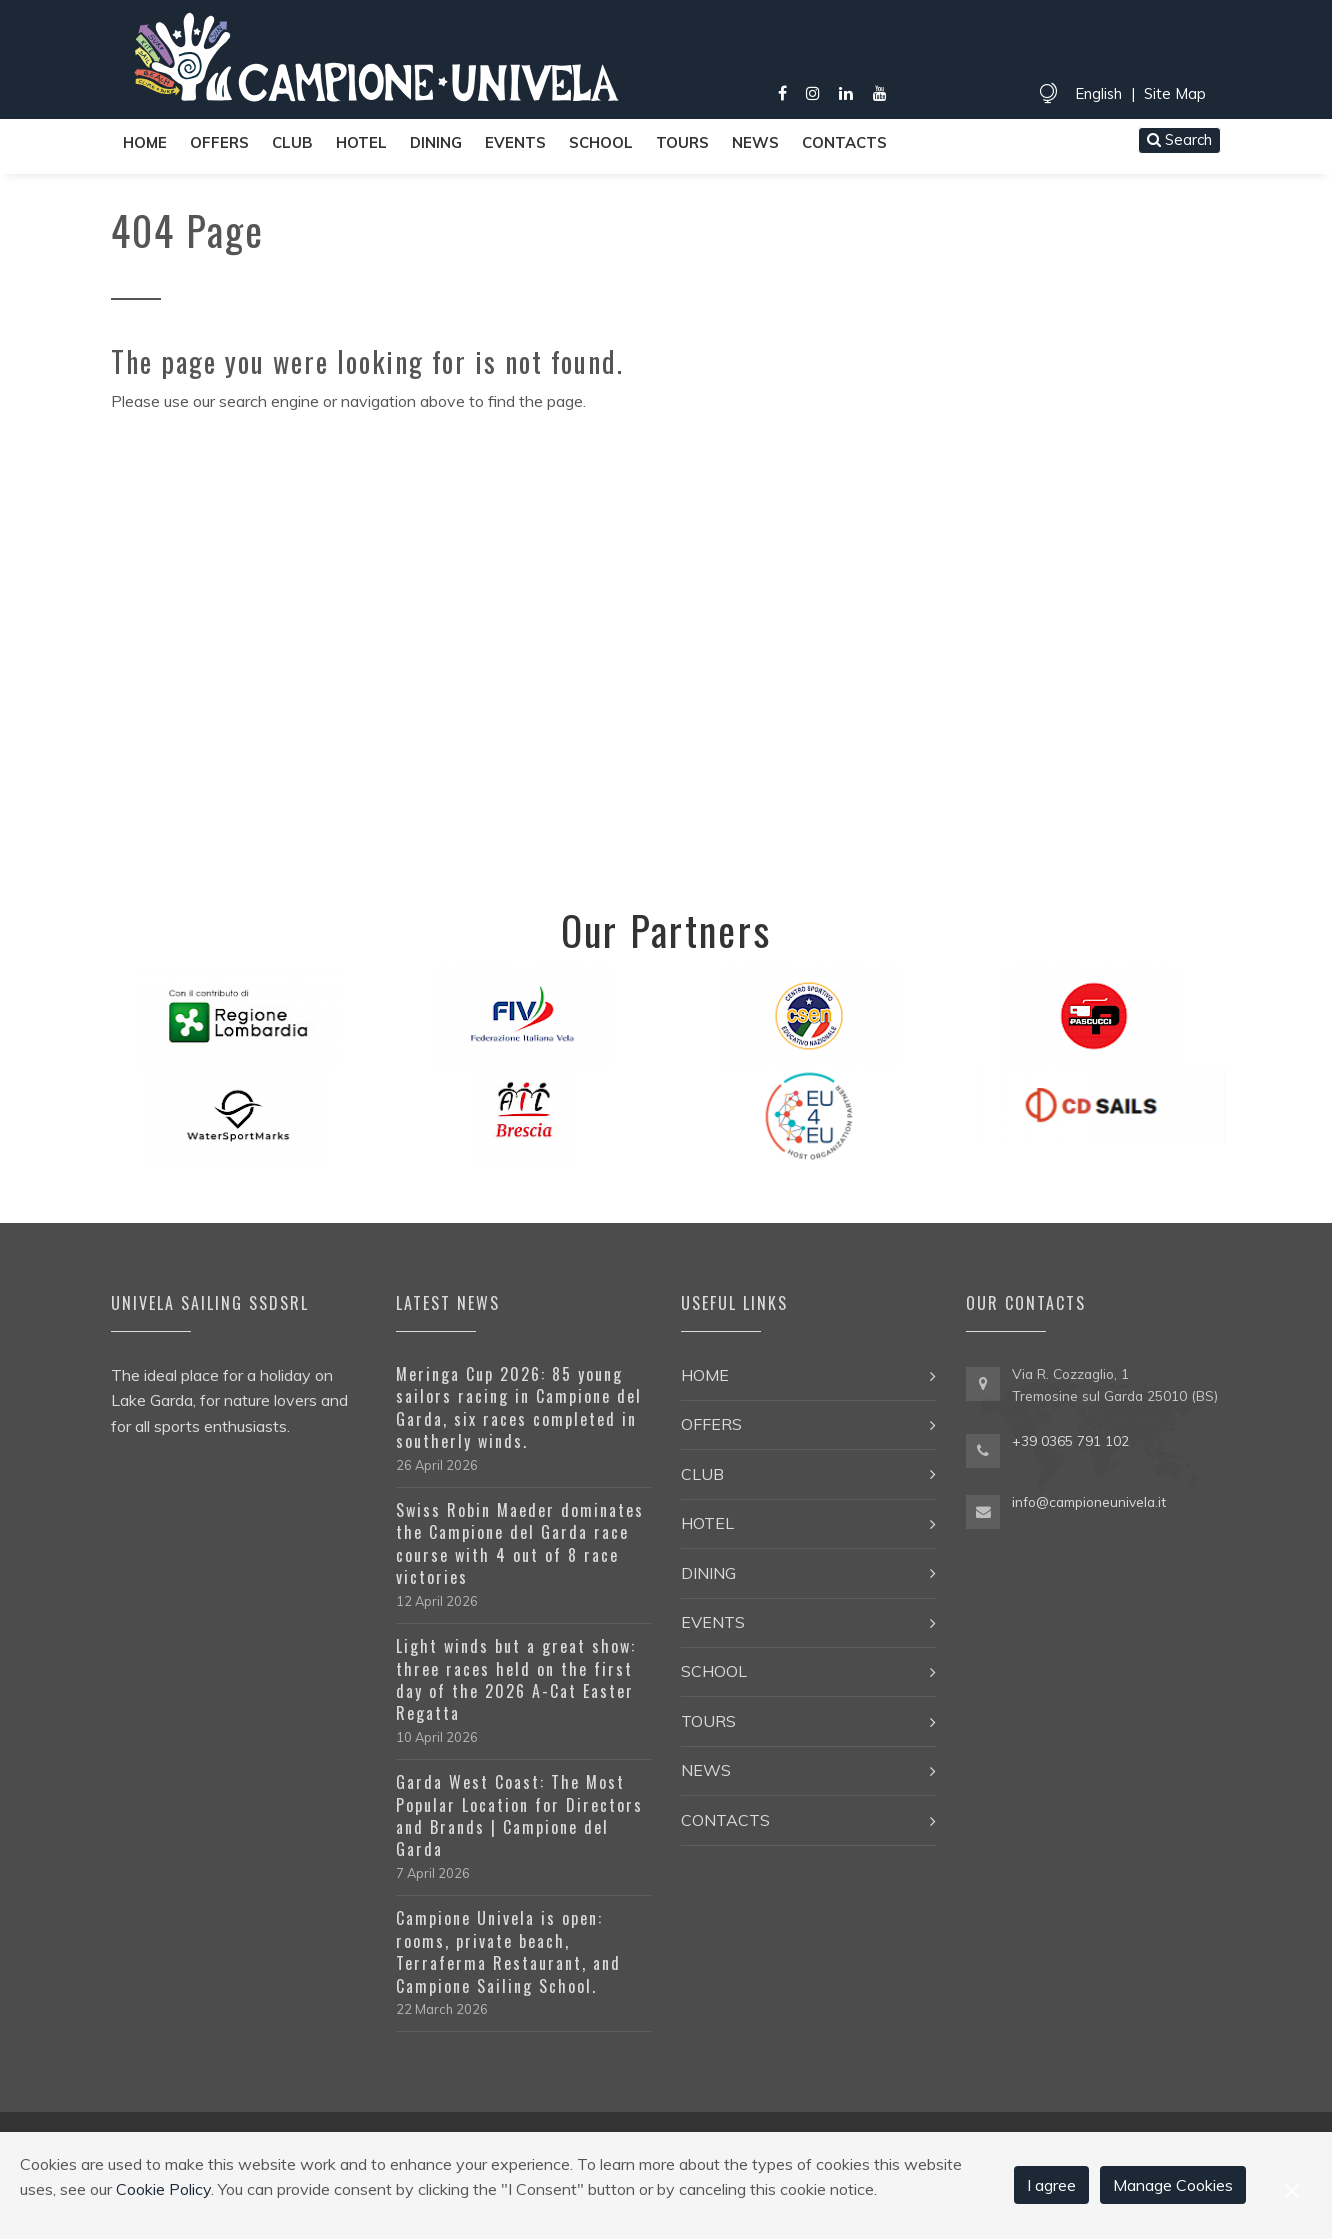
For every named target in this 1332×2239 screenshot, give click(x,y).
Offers (219, 142)
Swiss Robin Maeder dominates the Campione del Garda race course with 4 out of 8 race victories (520, 1543)
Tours (682, 142)
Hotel (361, 142)
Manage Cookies (1173, 2185)
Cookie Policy (163, 2189)
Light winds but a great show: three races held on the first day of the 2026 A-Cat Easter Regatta (516, 1679)
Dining (436, 142)
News (755, 142)
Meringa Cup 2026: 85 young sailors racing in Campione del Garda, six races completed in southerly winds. (519, 1407)
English (1098, 93)
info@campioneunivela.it (1089, 1501)
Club (292, 142)
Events (515, 142)
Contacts (844, 142)
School (601, 142)
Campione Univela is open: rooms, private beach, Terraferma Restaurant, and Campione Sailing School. (508, 1951)
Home (145, 142)
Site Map (1175, 93)
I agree (1051, 2185)
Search (1179, 139)
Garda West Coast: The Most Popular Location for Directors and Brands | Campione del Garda (519, 1815)
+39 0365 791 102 (1070, 1440)
